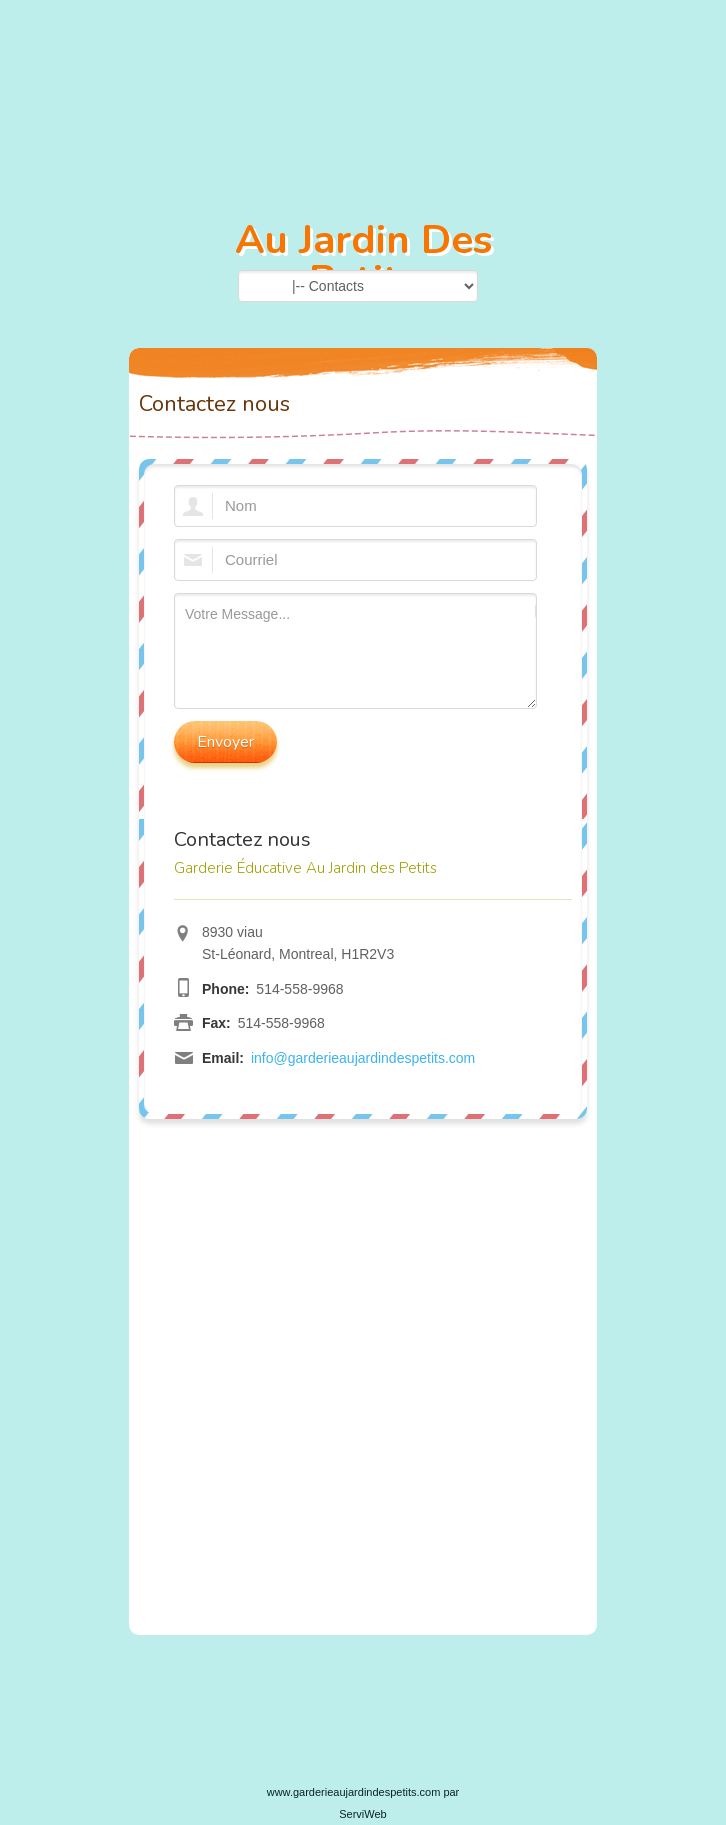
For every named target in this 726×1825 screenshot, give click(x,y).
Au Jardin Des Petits (363, 260)
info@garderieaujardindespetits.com (363, 1058)
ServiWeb (362, 1814)
